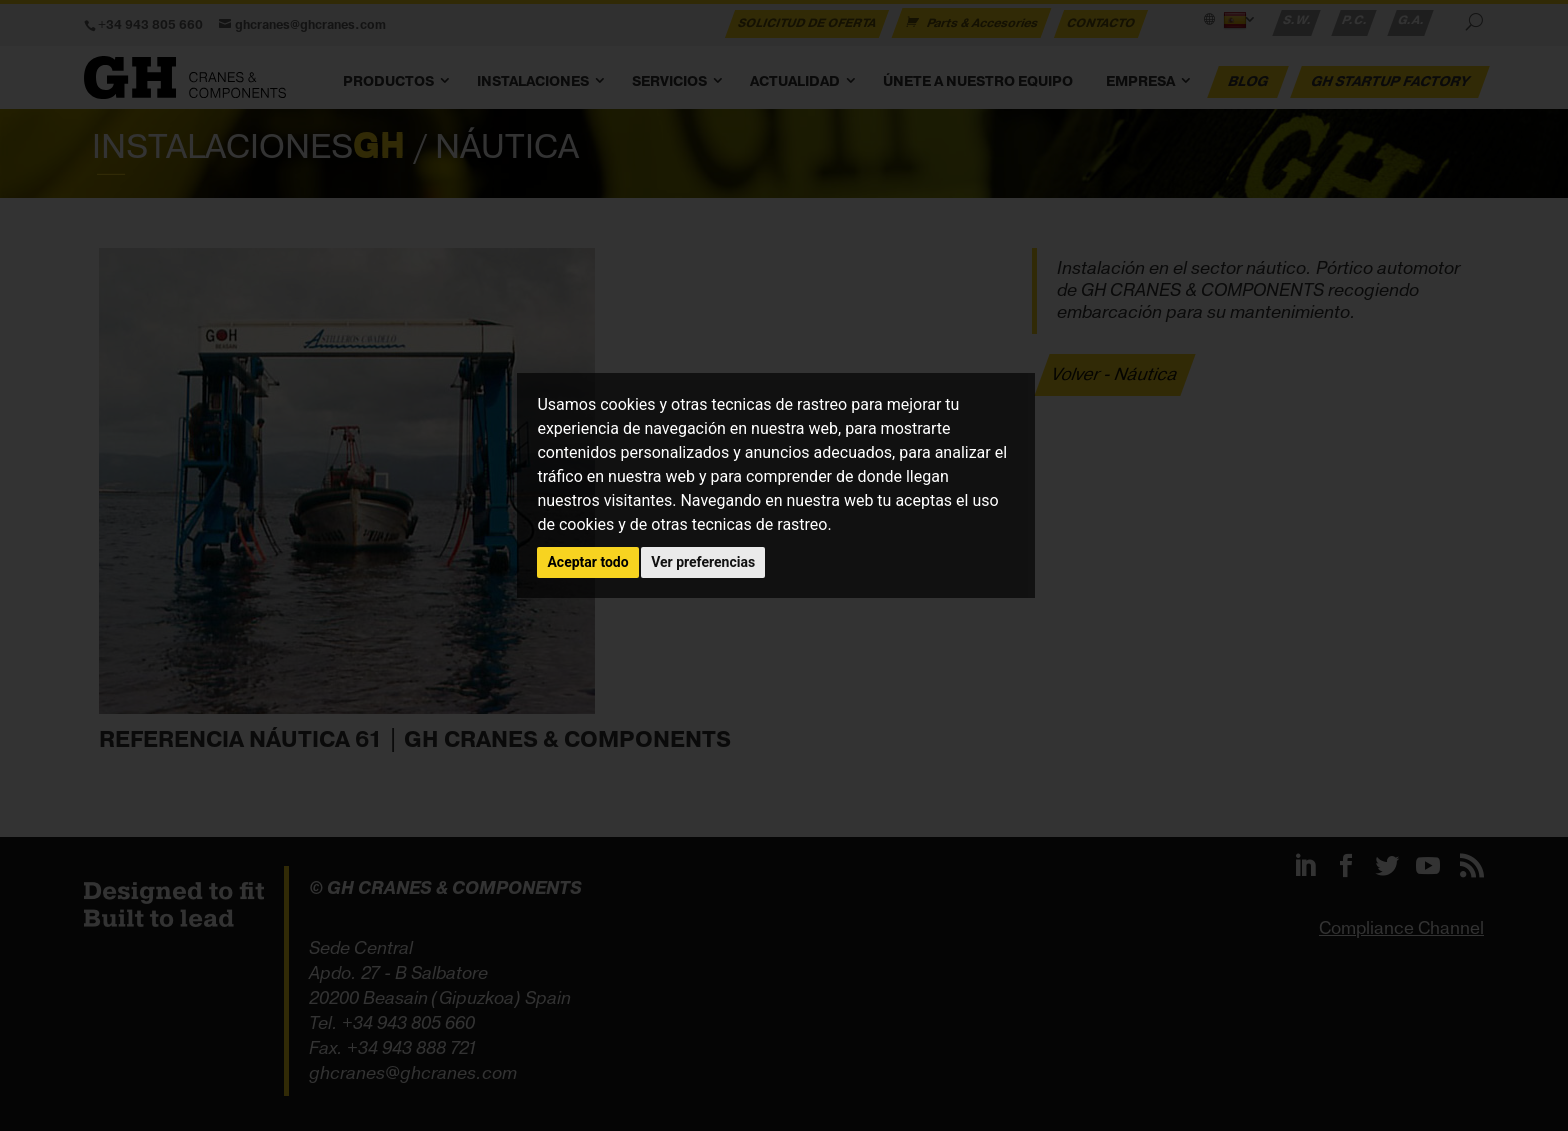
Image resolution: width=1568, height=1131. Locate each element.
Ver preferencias (703, 562)
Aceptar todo (587, 562)
